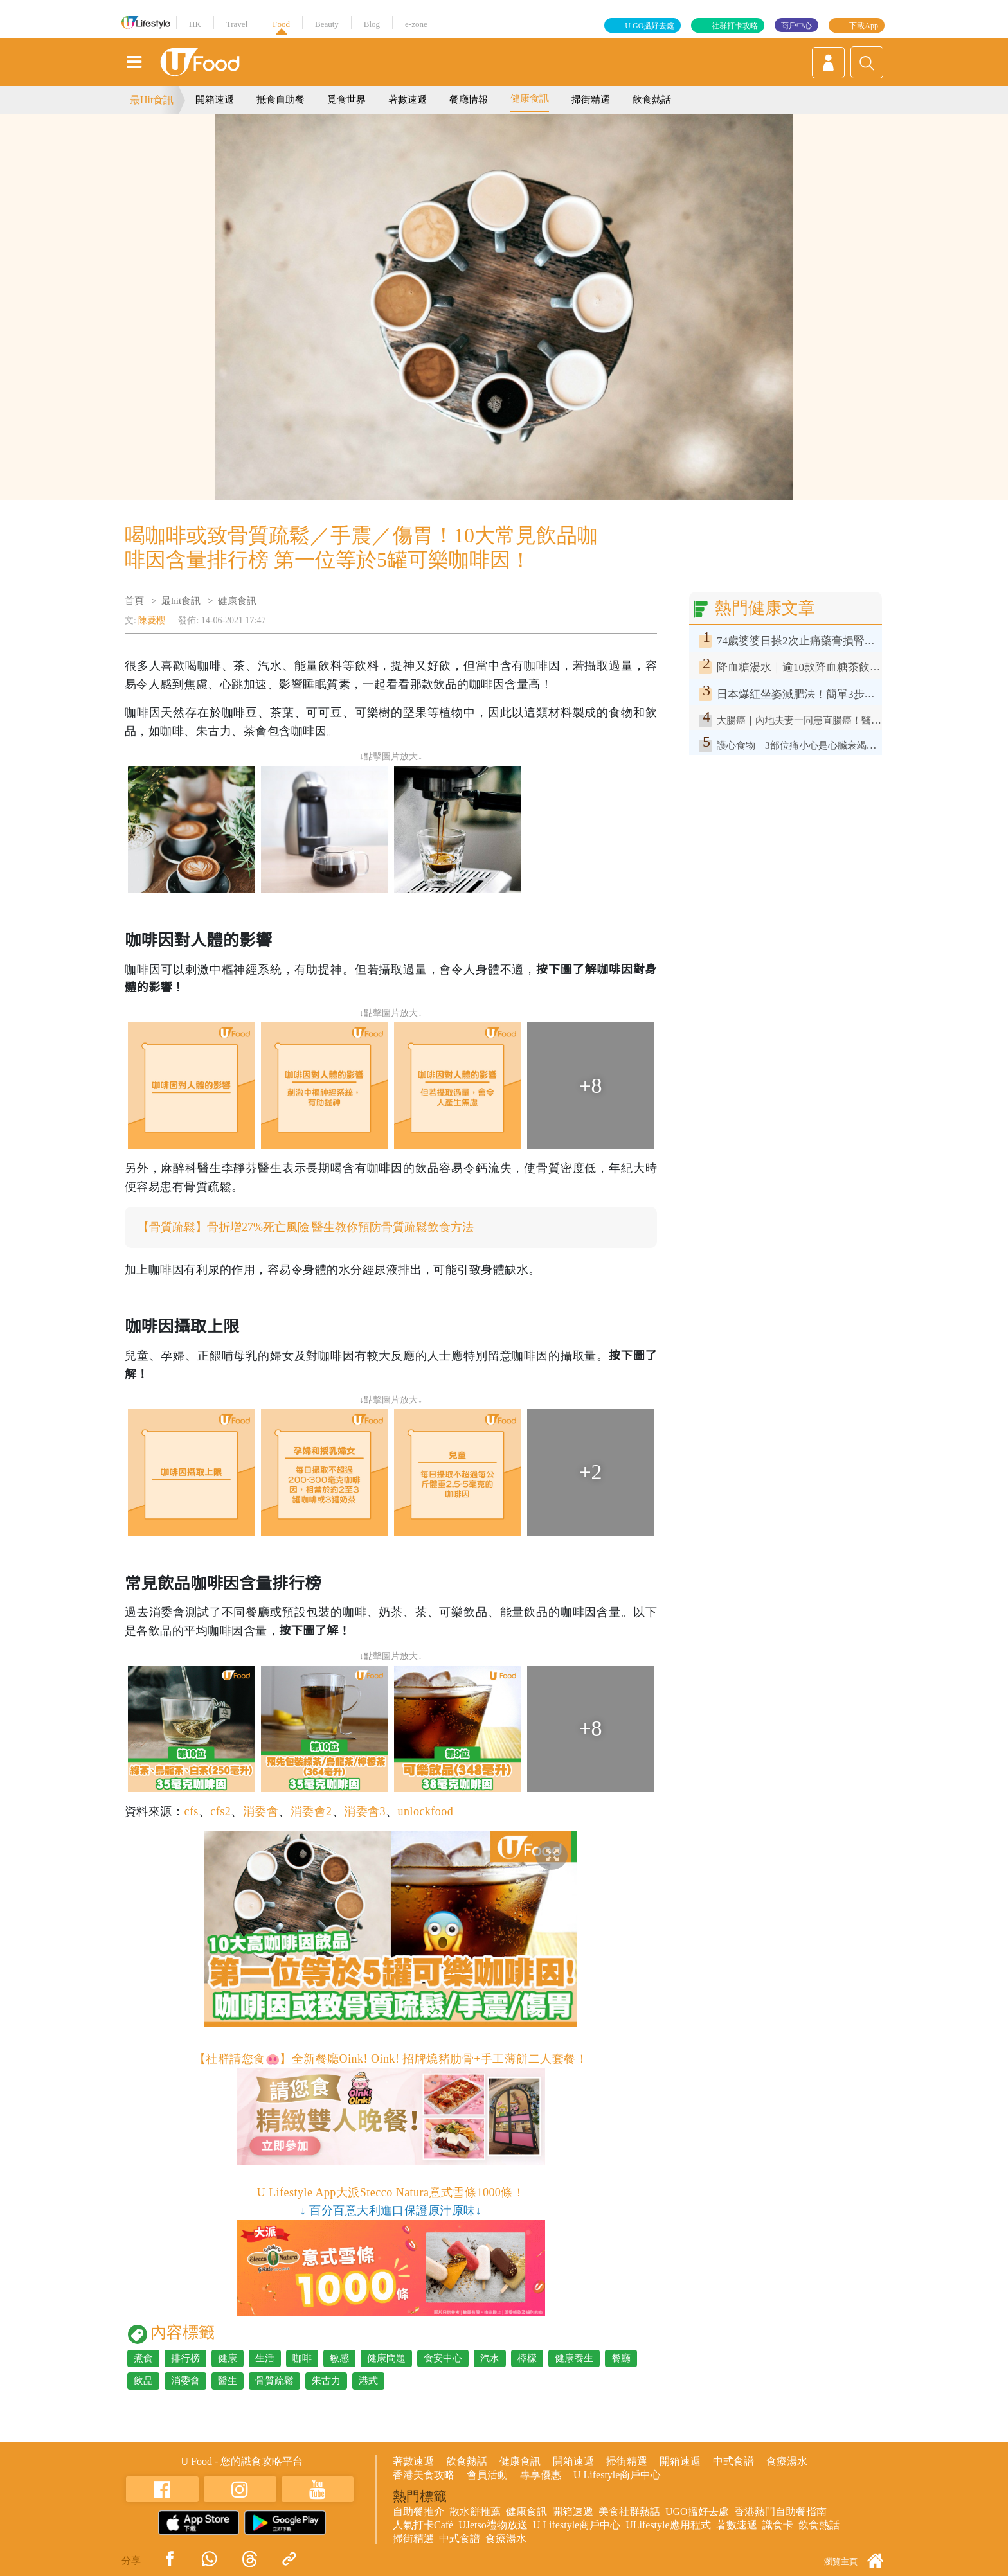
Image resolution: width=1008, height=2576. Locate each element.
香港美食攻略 (424, 2474)
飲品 (143, 2381)
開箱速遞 (214, 99)
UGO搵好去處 (697, 2511)
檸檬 (527, 2358)
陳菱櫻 (151, 620)
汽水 (490, 2358)
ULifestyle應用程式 (668, 2524)
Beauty (327, 24)
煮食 (143, 2358)
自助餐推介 (418, 2511)
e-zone (416, 24)
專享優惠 (540, 2474)
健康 (227, 2358)
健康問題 (386, 2358)
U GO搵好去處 (649, 25)
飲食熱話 (652, 99)
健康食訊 (529, 98)
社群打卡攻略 (735, 25)
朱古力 (326, 2381)
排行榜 (185, 2358)
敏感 (339, 2358)
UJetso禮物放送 (493, 2524)
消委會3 (365, 1811)
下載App (863, 25)
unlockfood (425, 1811)
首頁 (134, 601)
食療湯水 (786, 2461)
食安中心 (443, 2358)
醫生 (227, 2381)
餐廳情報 (468, 99)
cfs (191, 1811)
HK (195, 24)
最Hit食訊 (152, 99)
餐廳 (621, 2358)
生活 (264, 2358)
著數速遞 (407, 99)
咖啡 (302, 2358)
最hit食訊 (181, 601)
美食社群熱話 (629, 2511)
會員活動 (487, 2474)
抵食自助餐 (280, 99)
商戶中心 (796, 25)
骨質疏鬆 (274, 2381)
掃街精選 (591, 99)
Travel (237, 24)
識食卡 (777, 2524)
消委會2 (311, 1811)
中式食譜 (733, 2461)
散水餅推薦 (475, 2511)
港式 (368, 2381)
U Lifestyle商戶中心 (617, 2474)
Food (281, 24)
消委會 (260, 1811)
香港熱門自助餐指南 (780, 2511)
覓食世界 (346, 99)
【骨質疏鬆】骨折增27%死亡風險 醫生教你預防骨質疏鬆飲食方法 (306, 1227)
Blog (372, 24)
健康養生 (574, 2358)
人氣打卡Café (423, 2524)
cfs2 (220, 1811)
